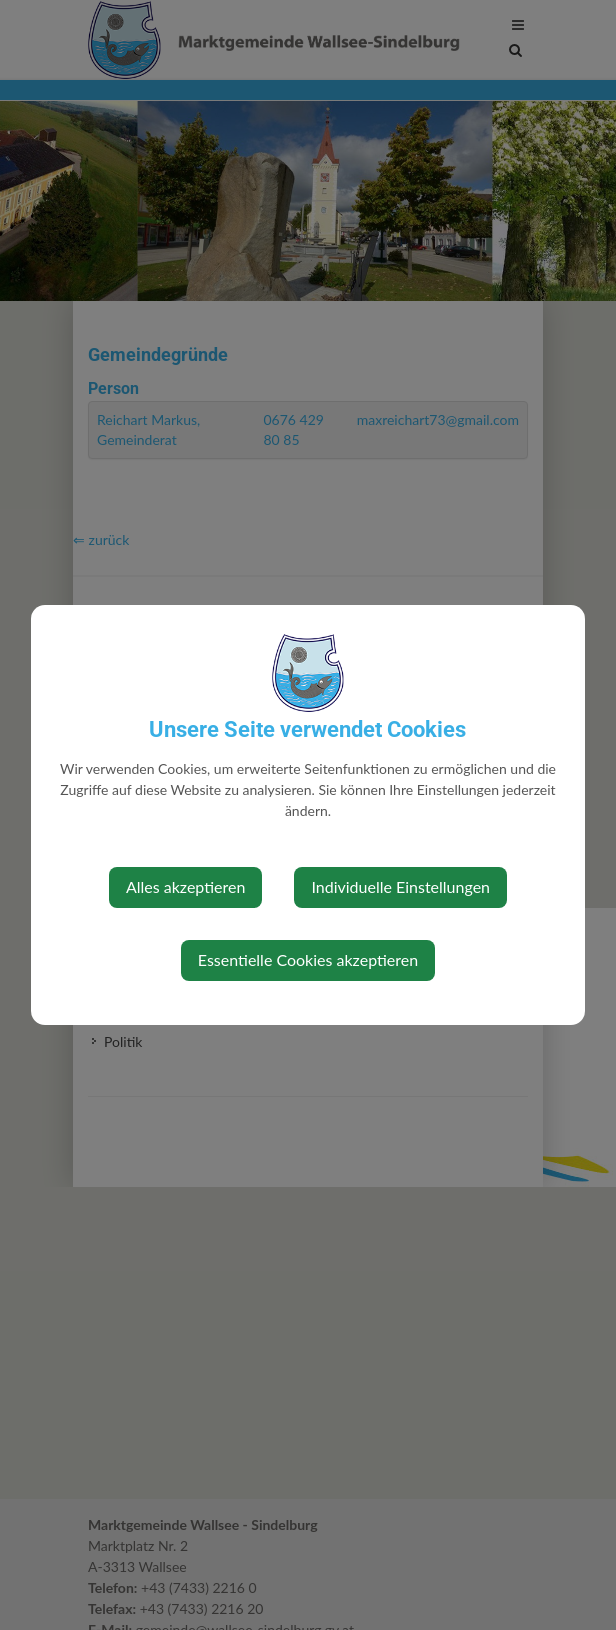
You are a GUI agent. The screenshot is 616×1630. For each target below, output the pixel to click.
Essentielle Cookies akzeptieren (308, 959)
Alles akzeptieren (185, 886)
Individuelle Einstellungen (400, 886)
